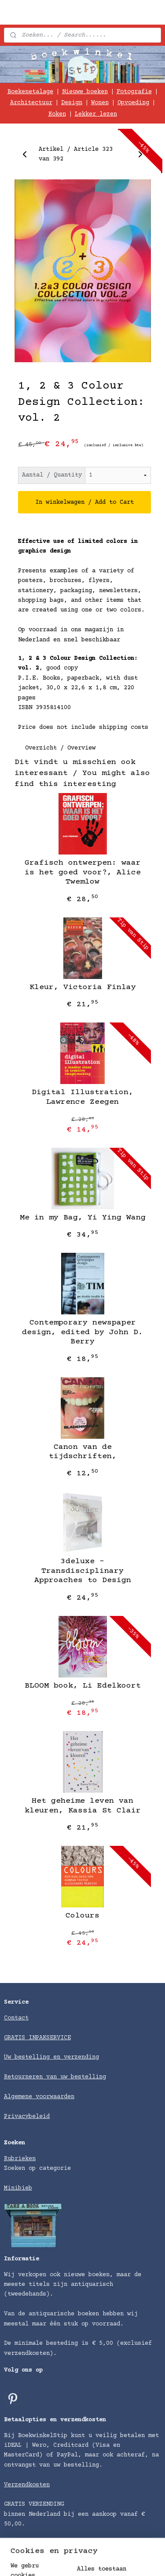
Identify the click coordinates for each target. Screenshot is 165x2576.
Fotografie (134, 91)
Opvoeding (133, 102)
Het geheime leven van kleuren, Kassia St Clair (83, 1806)
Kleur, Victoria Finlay (82, 986)
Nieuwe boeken (85, 91)
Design (71, 102)
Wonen (100, 102)
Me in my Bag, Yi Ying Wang (83, 1217)
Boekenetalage (30, 91)
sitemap (121, 2560)
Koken (57, 114)
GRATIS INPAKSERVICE (37, 2037)
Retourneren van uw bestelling (55, 2077)
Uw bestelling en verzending (51, 2057)
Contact (16, 2018)
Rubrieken (20, 2158)
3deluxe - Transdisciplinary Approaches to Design (82, 1571)
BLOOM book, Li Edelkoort (83, 1685)
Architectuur (31, 102)
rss (145, 2560)
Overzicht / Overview (60, 748)
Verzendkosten (27, 2485)
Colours (82, 1915)
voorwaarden (55, 2096)
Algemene (20, 2096)
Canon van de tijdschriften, (83, 1451)
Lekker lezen (96, 114)
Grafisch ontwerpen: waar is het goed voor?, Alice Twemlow (83, 872)
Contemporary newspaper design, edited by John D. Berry (82, 1332)
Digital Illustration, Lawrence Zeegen (82, 1097)
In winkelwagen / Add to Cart (84, 502)
